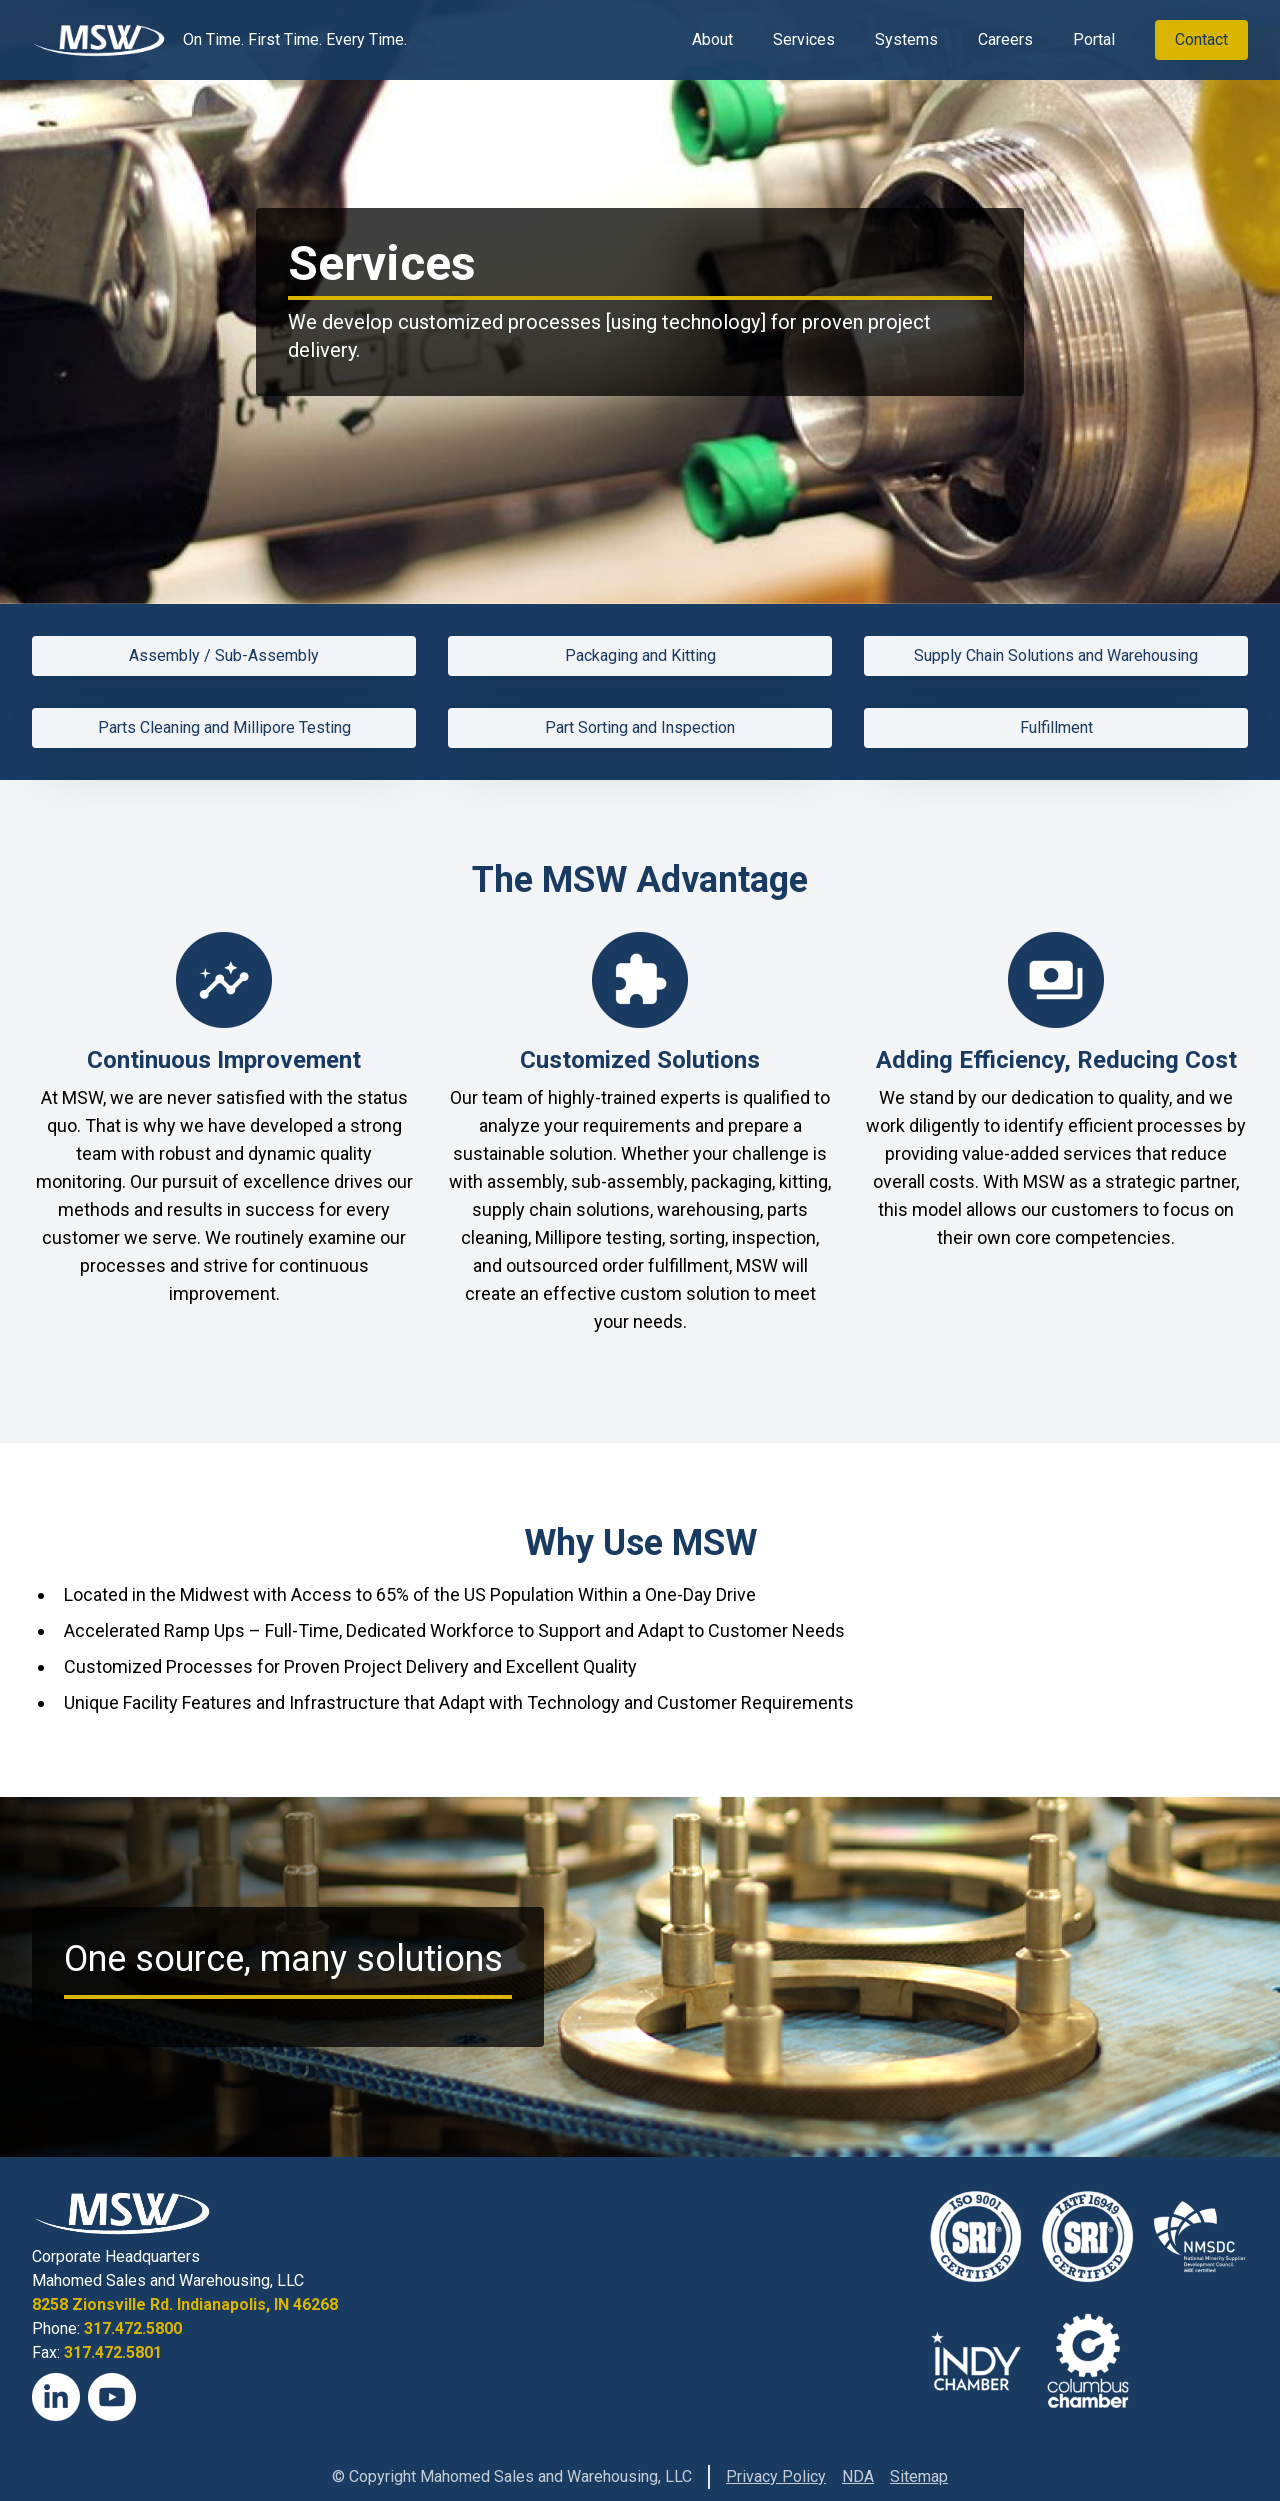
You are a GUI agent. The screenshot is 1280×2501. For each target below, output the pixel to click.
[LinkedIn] (56, 2397)
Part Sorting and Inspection (640, 727)
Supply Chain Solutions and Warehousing (1056, 655)
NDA (858, 2476)
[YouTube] (112, 2397)
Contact (1201, 39)
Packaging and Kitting (640, 655)
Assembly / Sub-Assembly (224, 655)
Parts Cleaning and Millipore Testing (224, 727)
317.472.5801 (113, 2352)
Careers (1005, 39)
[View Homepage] (99, 40)
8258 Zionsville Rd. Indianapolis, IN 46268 (185, 2304)
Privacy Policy (776, 2476)
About (712, 39)
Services (804, 39)
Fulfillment (1056, 727)
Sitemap (919, 2476)
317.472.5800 (133, 2328)
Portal (1094, 39)
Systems (906, 39)
